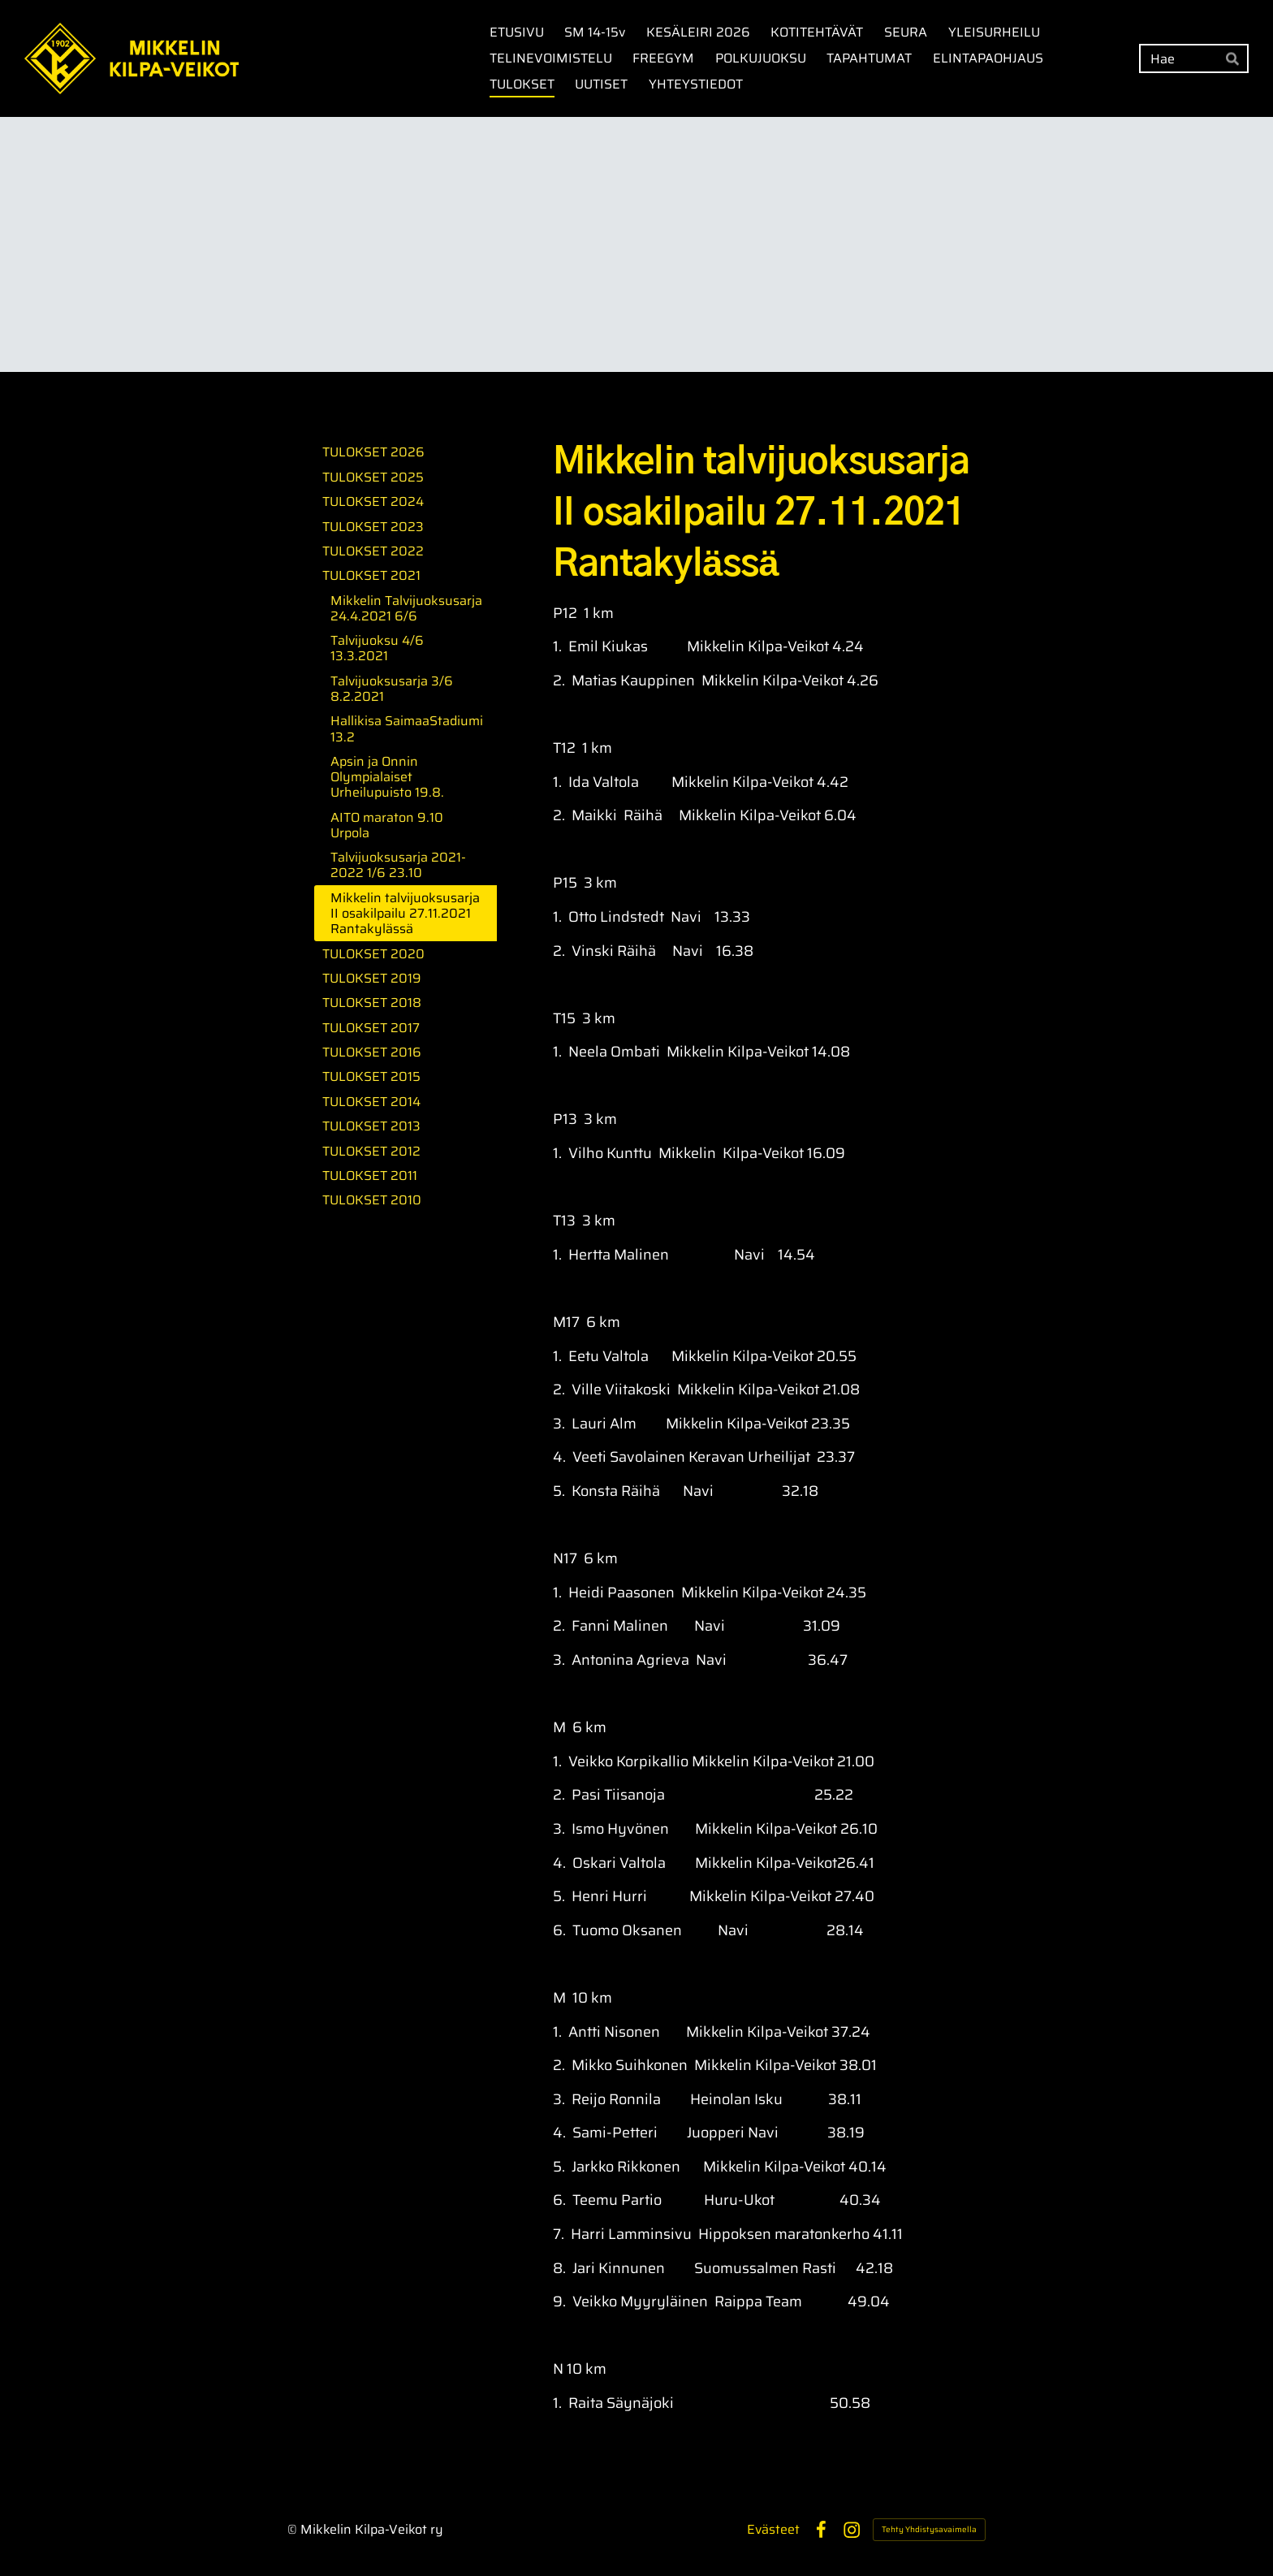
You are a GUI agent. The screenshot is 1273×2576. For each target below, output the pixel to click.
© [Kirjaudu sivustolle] (293, 2529)
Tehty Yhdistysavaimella (929, 2529)
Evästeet (773, 2529)
